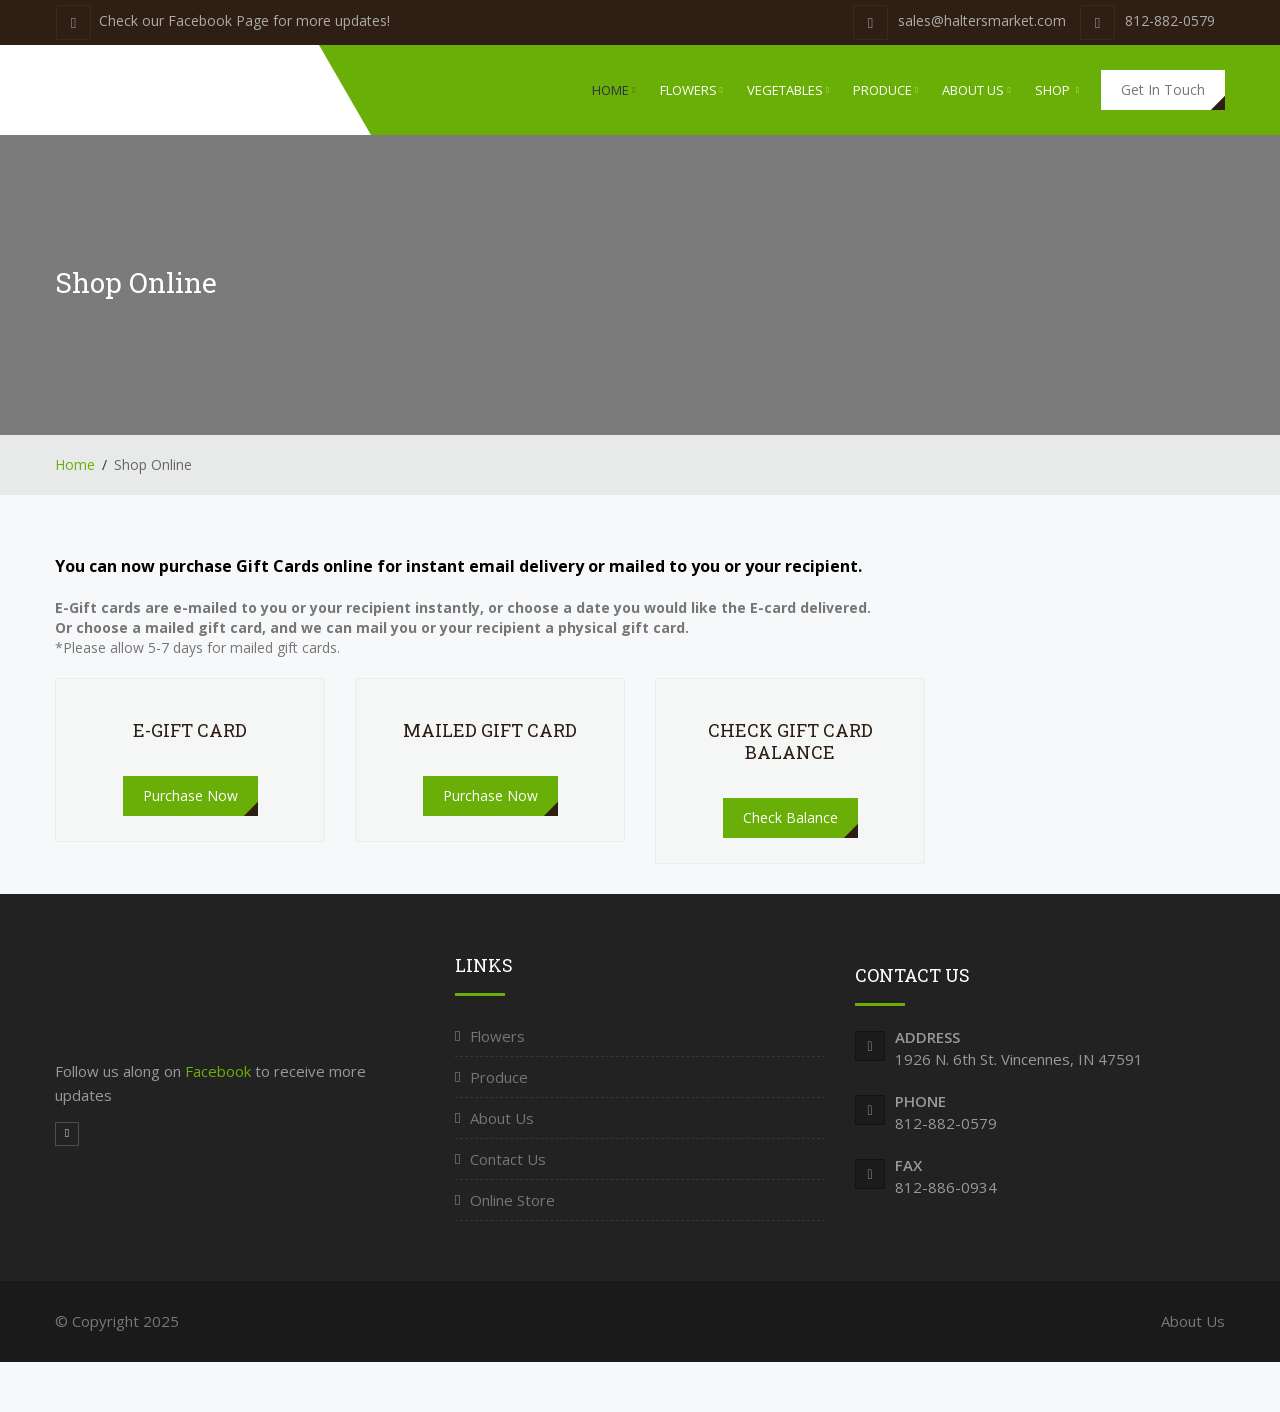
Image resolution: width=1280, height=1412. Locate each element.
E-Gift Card (190, 730)
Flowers (691, 90)
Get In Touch (1163, 89)
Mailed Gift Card (490, 730)
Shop (1057, 90)
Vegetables (788, 90)
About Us (976, 90)
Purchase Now (190, 795)
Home (613, 90)
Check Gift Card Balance (790, 741)
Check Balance (790, 817)
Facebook (220, 1071)
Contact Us (508, 1159)
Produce (885, 90)
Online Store (512, 1200)
